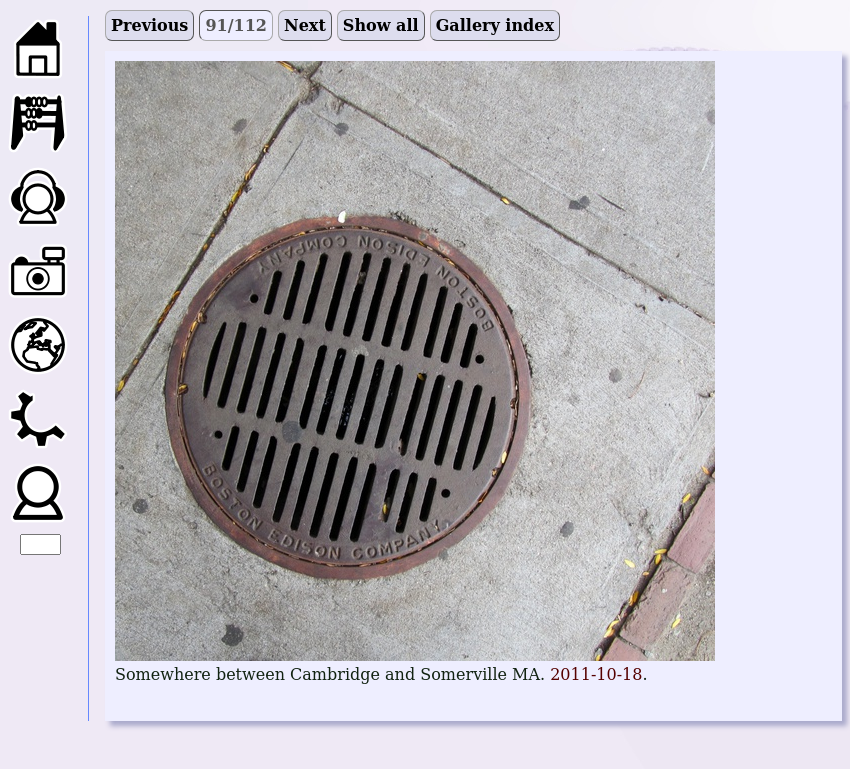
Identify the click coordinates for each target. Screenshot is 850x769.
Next (305, 25)
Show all (381, 25)
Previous (149, 25)
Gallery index (495, 25)
